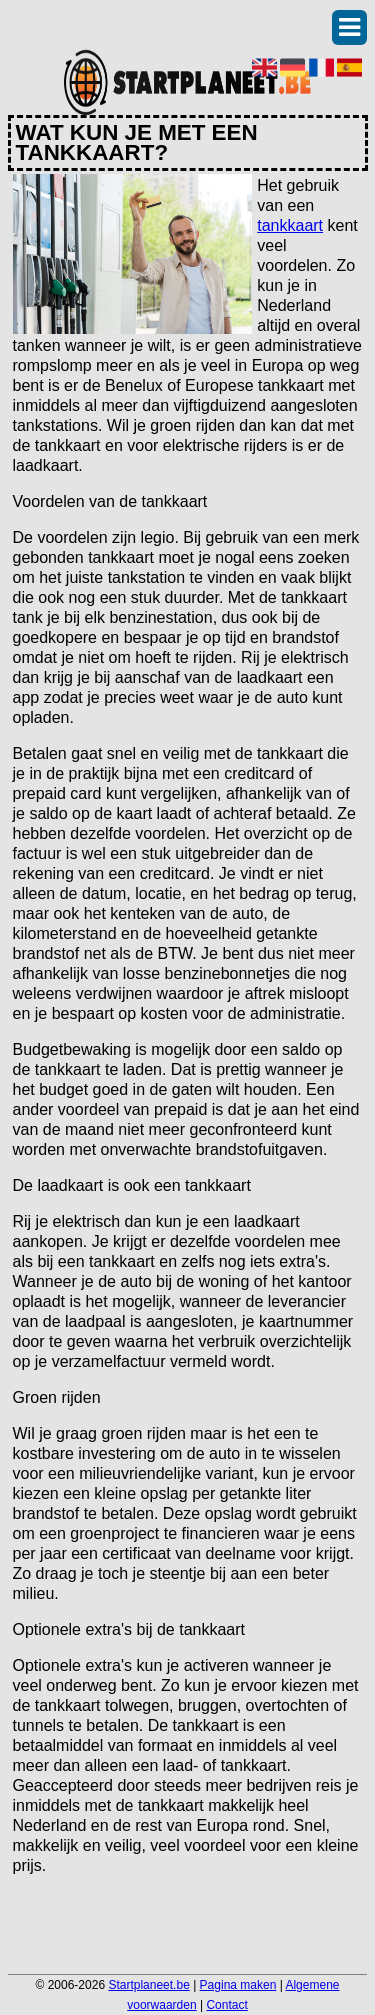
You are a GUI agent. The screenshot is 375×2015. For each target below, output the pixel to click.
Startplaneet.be (148, 1985)
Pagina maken (238, 1985)
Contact (226, 2005)
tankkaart (290, 225)
